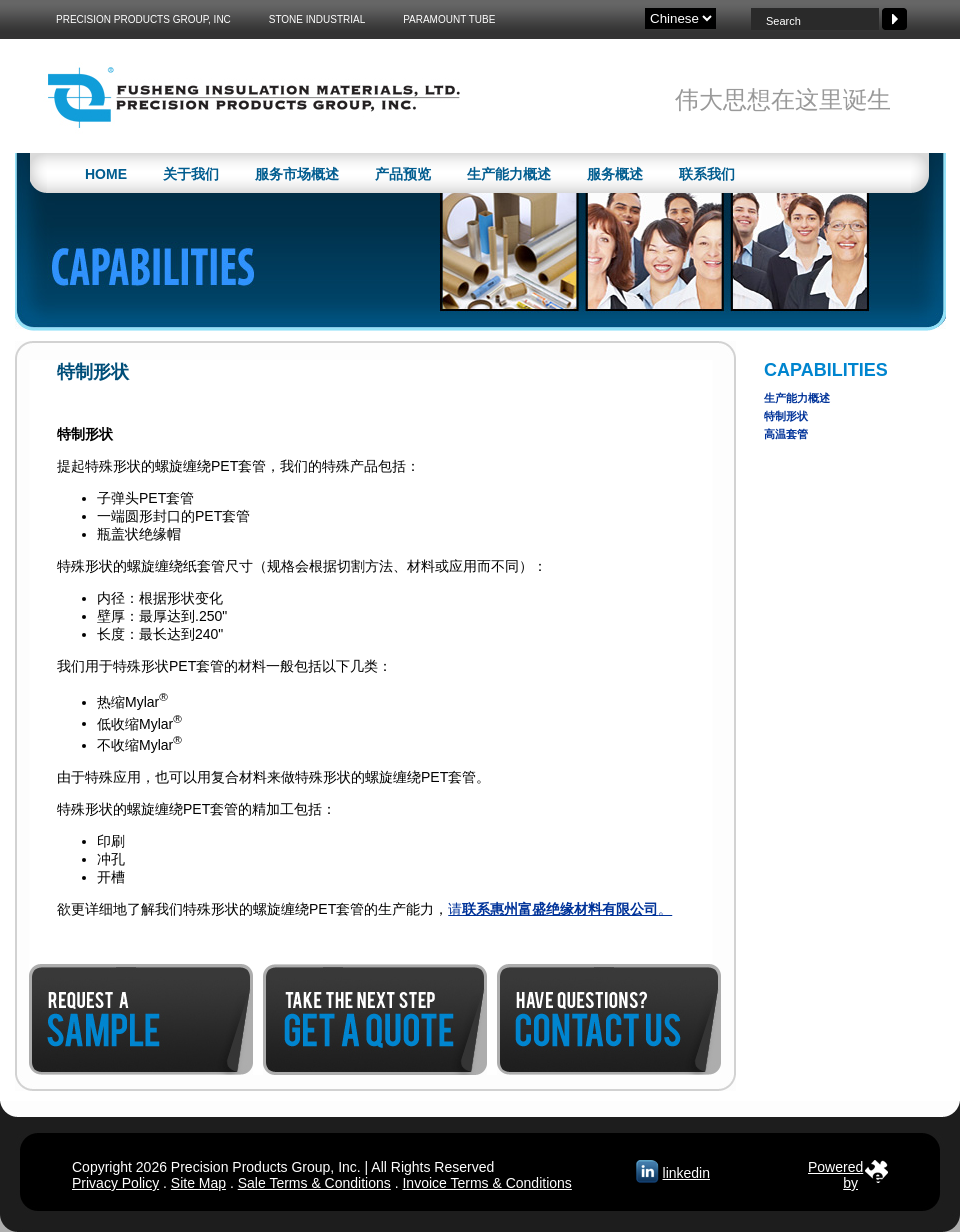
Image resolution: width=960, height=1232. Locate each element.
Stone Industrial (317, 19)
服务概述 (615, 174)
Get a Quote (375, 1019)
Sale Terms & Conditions (314, 1183)
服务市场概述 (297, 174)
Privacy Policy (115, 1183)
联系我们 (707, 174)
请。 (560, 909)
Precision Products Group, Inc (143, 19)
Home (106, 174)
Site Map (198, 1183)
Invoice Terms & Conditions (486, 1183)
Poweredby (835, 1171)
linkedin (686, 1173)
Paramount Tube (449, 19)
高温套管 (786, 434)
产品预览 (403, 174)
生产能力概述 (509, 174)
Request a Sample (141, 1019)
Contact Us (609, 1019)
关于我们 (191, 174)
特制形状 (786, 416)
